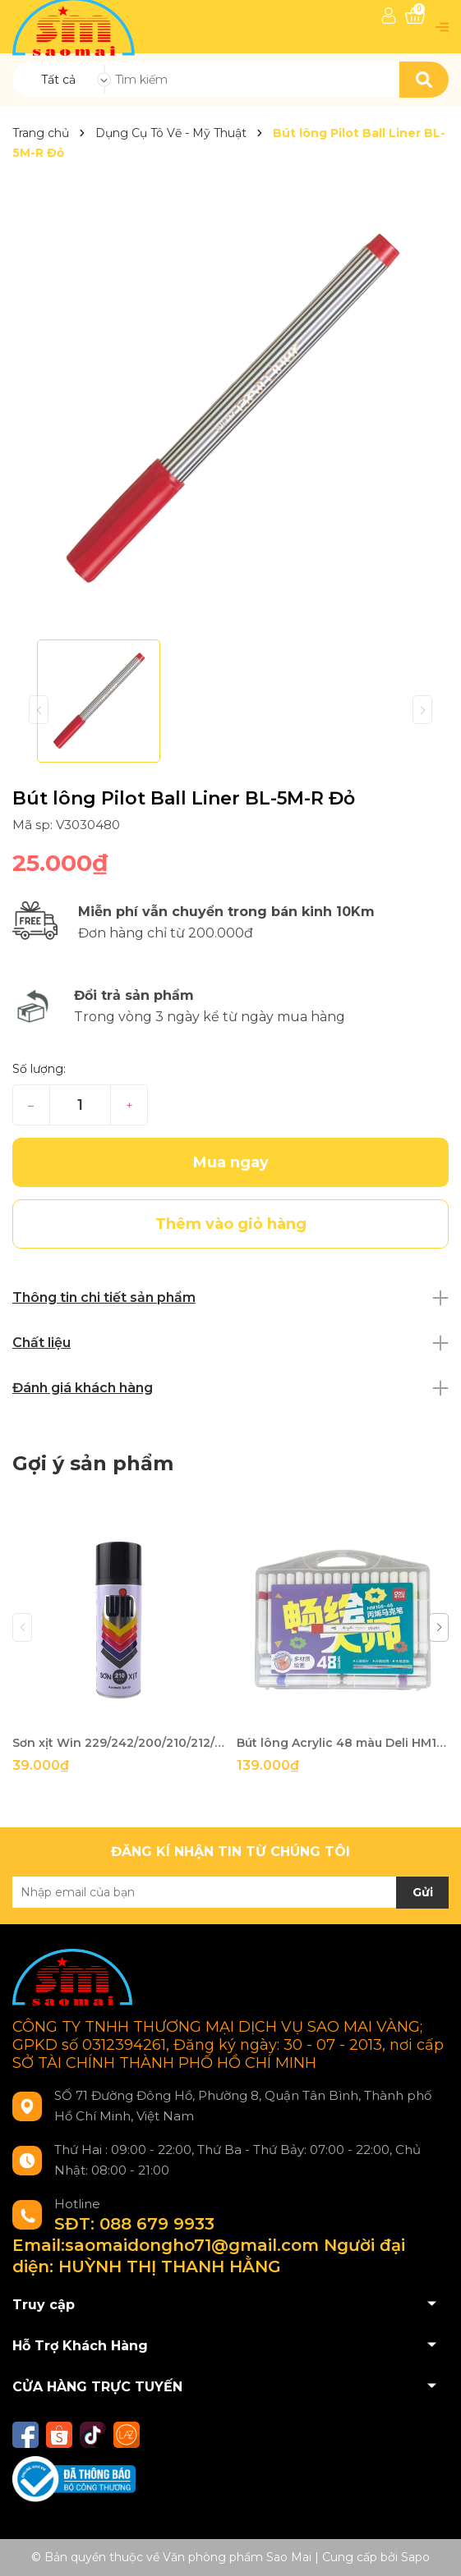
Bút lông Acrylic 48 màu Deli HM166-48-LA (343, 1742)
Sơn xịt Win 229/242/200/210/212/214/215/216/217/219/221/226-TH (118, 1742)
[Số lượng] (80, 1104)
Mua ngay (231, 1162)
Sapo (415, 2557)
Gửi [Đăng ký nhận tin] (423, 1892)
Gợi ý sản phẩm (92, 1463)
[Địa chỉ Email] (230, 1892)
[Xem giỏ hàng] (415, 16)
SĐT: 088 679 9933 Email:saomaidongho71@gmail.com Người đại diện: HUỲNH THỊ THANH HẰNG (208, 2245)
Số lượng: (39, 1068)
